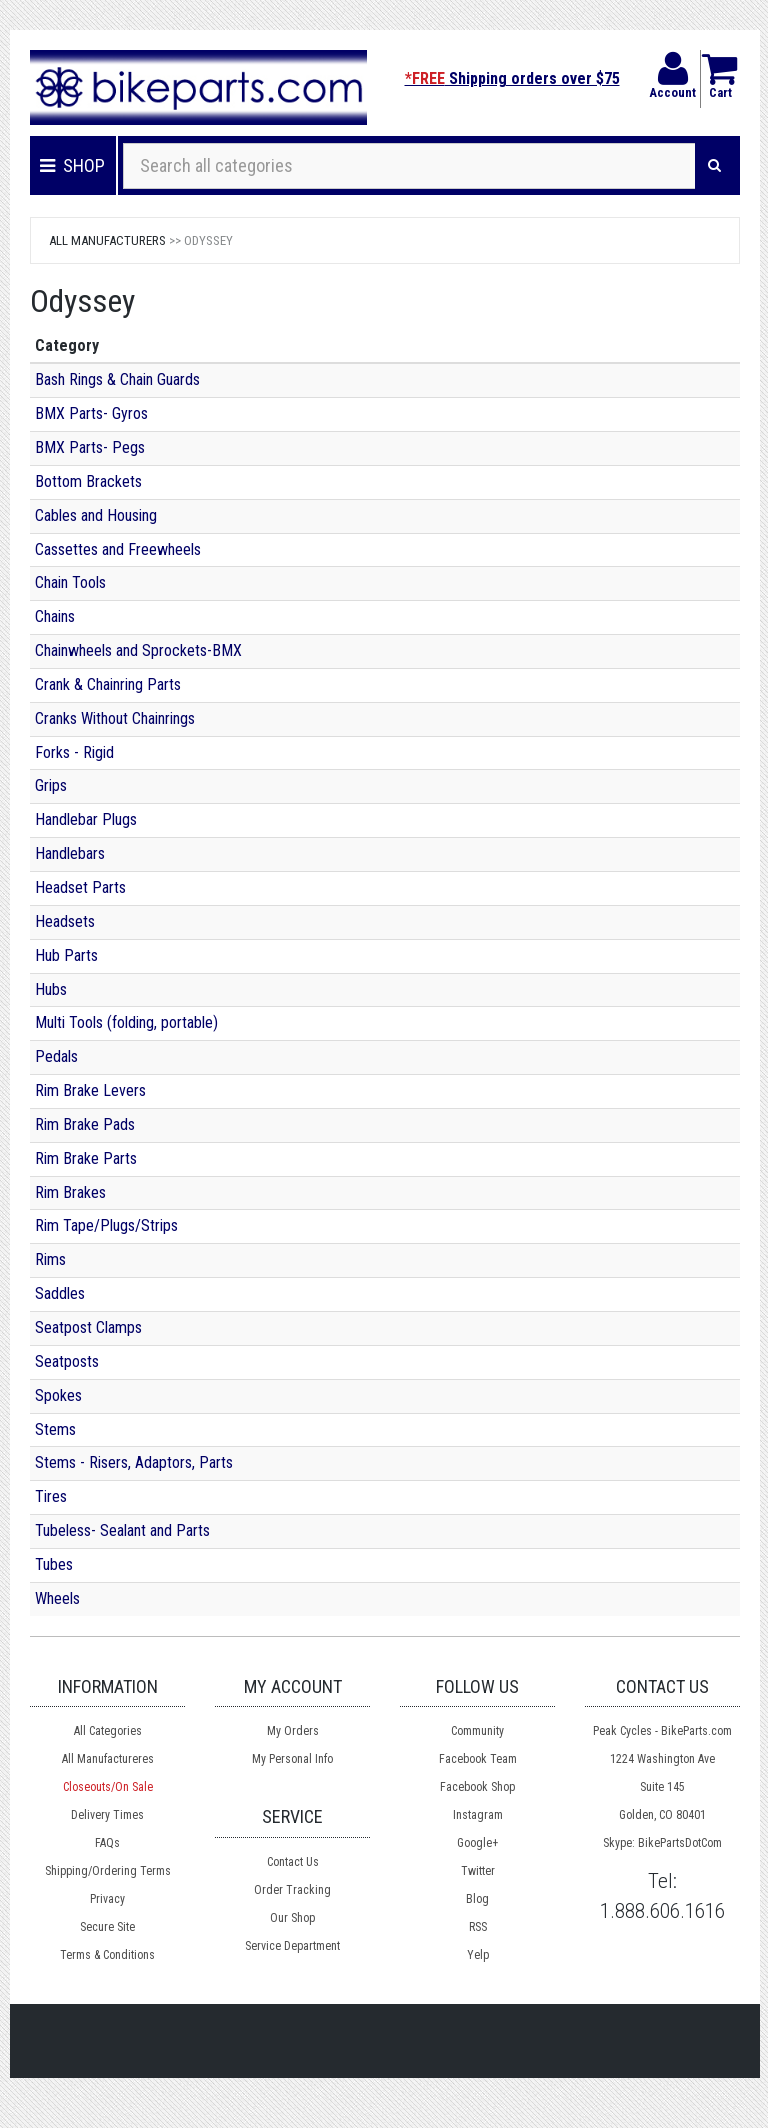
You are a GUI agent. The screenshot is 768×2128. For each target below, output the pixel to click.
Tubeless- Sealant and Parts (122, 1530)
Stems (55, 1429)
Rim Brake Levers (90, 1090)
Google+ (477, 1843)
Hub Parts (66, 955)
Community (477, 1731)
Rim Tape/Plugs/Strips (106, 1225)
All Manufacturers (107, 240)
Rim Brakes (70, 1192)
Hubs (51, 989)
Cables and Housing (96, 515)
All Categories (108, 1731)
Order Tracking (292, 1890)
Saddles (60, 1293)
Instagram (478, 1815)
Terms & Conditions (107, 1955)
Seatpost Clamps (88, 1327)
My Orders (293, 1731)
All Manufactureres (108, 1759)
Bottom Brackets (88, 481)
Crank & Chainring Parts (108, 684)
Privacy (107, 1899)
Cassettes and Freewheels (118, 549)
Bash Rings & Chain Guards (117, 379)
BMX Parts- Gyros (91, 413)
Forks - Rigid (74, 752)
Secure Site (107, 1927)
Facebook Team (478, 1759)
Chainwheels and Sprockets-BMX (138, 650)
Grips (51, 785)
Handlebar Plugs (86, 819)
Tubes (54, 1564)
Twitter (478, 1871)
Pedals (56, 1056)
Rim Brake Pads (85, 1124)
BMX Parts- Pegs (90, 447)
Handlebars (70, 853)
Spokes (58, 1395)
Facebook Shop (477, 1787)
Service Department (292, 1946)
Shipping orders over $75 (512, 78)
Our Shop (292, 1918)
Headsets (65, 921)
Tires (51, 1496)
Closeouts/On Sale (108, 1787)
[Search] (714, 166)
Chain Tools (70, 582)
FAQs (107, 1843)
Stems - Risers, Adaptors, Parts (134, 1462)
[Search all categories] (409, 166)
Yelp (478, 1955)
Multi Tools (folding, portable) (126, 1022)
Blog (477, 1899)
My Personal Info (292, 1759)
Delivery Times (107, 1815)
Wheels (57, 1598)
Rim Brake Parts (86, 1158)
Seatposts (67, 1361)
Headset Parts (80, 887)
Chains (55, 616)
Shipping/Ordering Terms (108, 1871)
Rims (50, 1259)
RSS (478, 1927)
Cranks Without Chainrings (115, 718)
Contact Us (293, 1862)
